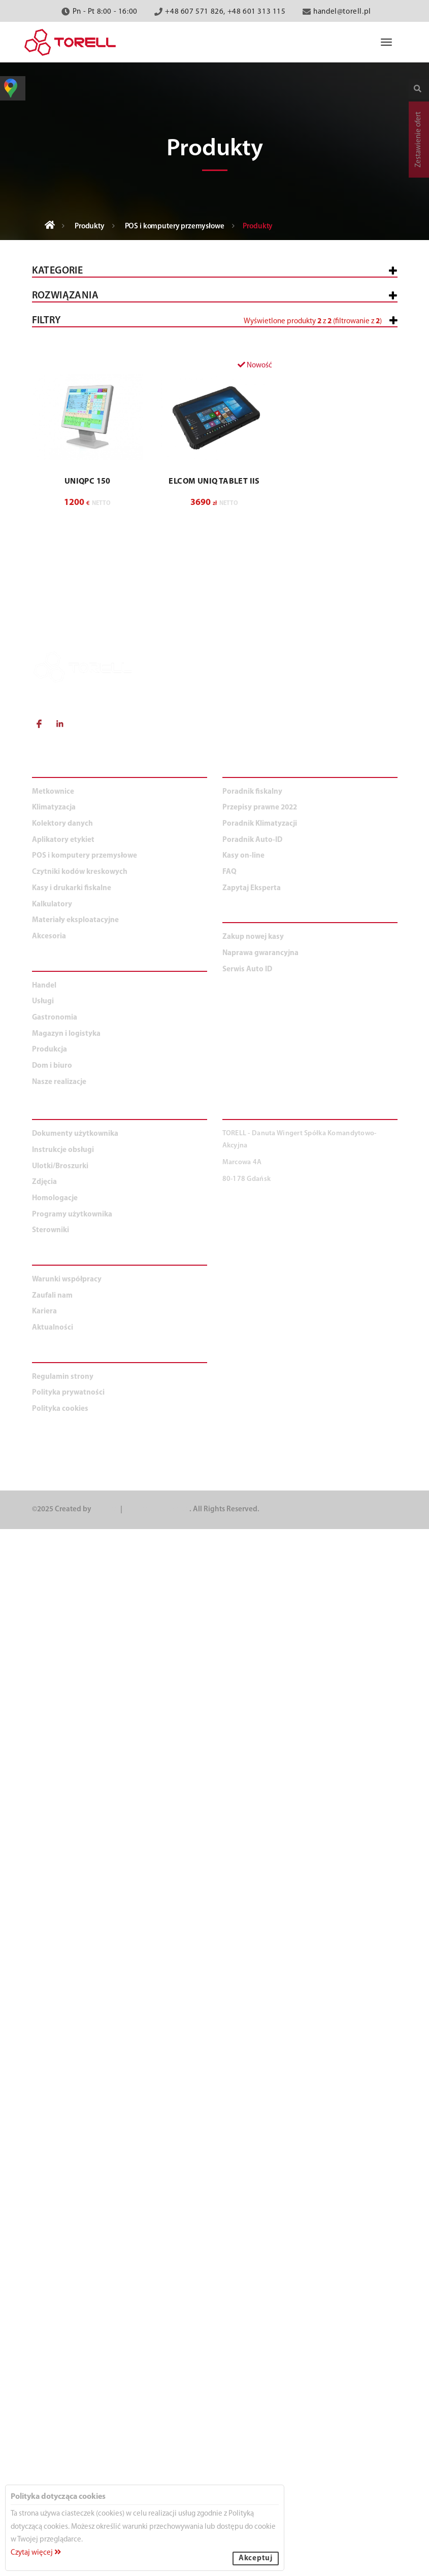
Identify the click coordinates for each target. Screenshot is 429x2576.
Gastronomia (66, 886)
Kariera (44, 2358)
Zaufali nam (52, 2342)
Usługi (52, 859)
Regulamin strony (62, 2423)
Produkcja (61, 940)
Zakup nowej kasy (253, 1984)
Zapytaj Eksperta (251, 1935)
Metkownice (63, 355)
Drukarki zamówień (85, 431)
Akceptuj (256, 2558)
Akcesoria (60, 643)
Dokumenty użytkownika (75, 2181)
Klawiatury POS (77, 445)
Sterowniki (50, 2277)
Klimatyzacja (65, 562)
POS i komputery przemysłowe (174, 226)
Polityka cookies (60, 2456)
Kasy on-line (243, 1903)
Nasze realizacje (59, 2128)
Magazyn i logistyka (79, 913)
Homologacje (55, 2245)
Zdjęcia (44, 2229)
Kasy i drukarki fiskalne (86, 328)
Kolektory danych (76, 481)
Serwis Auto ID (247, 2016)
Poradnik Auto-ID (252, 1886)
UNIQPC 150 (87, 1528)
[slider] (32, 1081)
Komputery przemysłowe (95, 418)
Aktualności (52, 2375)
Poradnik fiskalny (252, 1838)
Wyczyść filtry (365, 1379)
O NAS (45, 2306)
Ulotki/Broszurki (60, 2213)
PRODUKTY (56, 1818)
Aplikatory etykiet (76, 535)
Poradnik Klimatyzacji (259, 1871)
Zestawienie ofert (418, 139)
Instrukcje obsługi (63, 2196)
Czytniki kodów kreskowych (94, 508)
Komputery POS (77, 404)
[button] (215, 1142)
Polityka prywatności (68, 2440)
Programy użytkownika (72, 2261)
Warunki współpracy (67, 2326)
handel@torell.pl (342, 12)
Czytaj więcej (36, 2553)
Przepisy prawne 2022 (259, 1854)
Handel (54, 724)
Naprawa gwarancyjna (260, 2000)
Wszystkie (59, 302)
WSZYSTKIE (59, 697)
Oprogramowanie (82, 459)
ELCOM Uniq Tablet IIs (214, 1528)
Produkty (90, 226)
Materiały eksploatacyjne (89, 616)
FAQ (229, 1919)
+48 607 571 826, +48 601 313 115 (225, 12)
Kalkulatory (65, 589)
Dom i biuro (62, 967)
